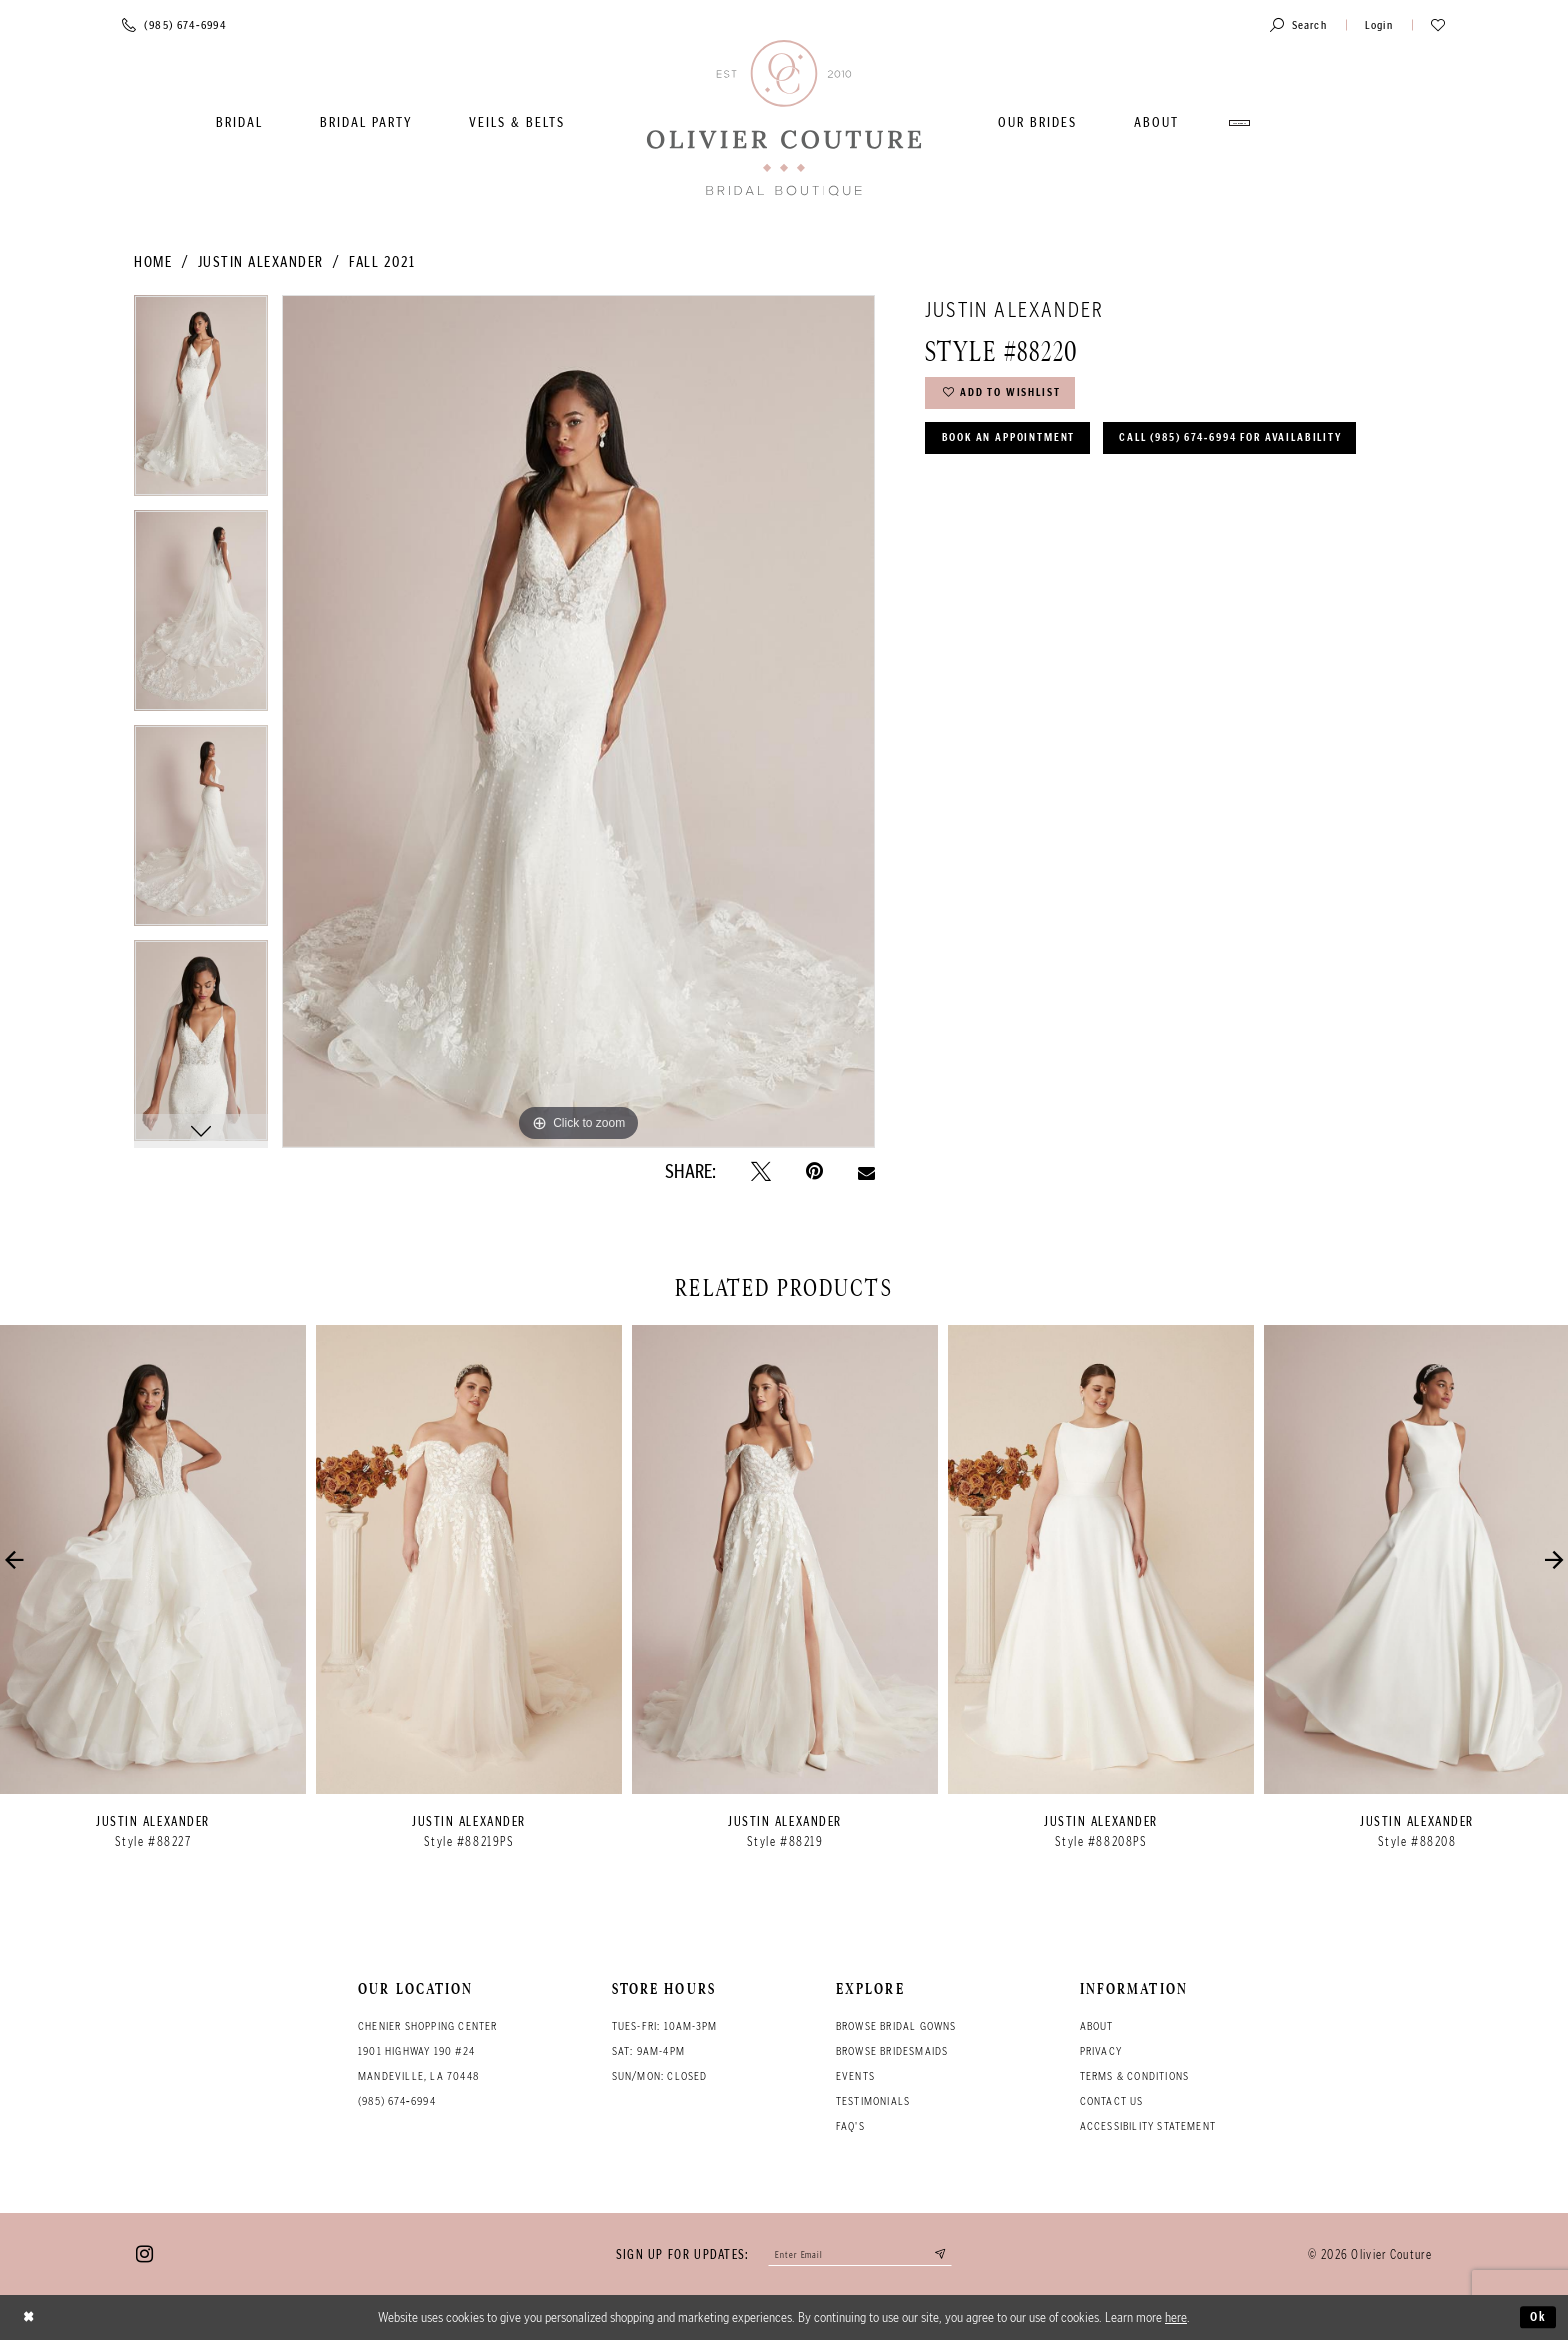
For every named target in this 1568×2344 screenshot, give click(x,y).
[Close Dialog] (31, 2321)
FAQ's (850, 2126)
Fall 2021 (382, 262)
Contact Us (1112, 2101)
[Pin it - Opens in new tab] (814, 1172)
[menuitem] (239, 122)
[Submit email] (954, 2256)
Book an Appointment (1022, 449)
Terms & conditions (1135, 2076)
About (1097, 2026)
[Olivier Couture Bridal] (784, 119)
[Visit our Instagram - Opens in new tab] (144, 2256)
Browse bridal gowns (896, 2026)
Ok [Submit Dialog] (1536, 2321)
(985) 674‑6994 (397, 2101)
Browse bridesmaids (892, 2051)
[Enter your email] (860, 2256)
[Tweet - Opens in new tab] (761, 1172)
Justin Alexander (261, 262)
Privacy (1101, 2051)
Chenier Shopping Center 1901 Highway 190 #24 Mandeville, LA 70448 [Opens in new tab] (428, 2051)
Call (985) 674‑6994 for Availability (1076, 501)
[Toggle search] (1298, 24)
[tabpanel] (201, 402)
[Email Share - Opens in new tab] (866, 1171)
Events (855, 2076)
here (1176, 2321)
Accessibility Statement (1148, 2126)
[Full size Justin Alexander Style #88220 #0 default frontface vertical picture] (578, 721)
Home (153, 262)
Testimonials (873, 2101)
